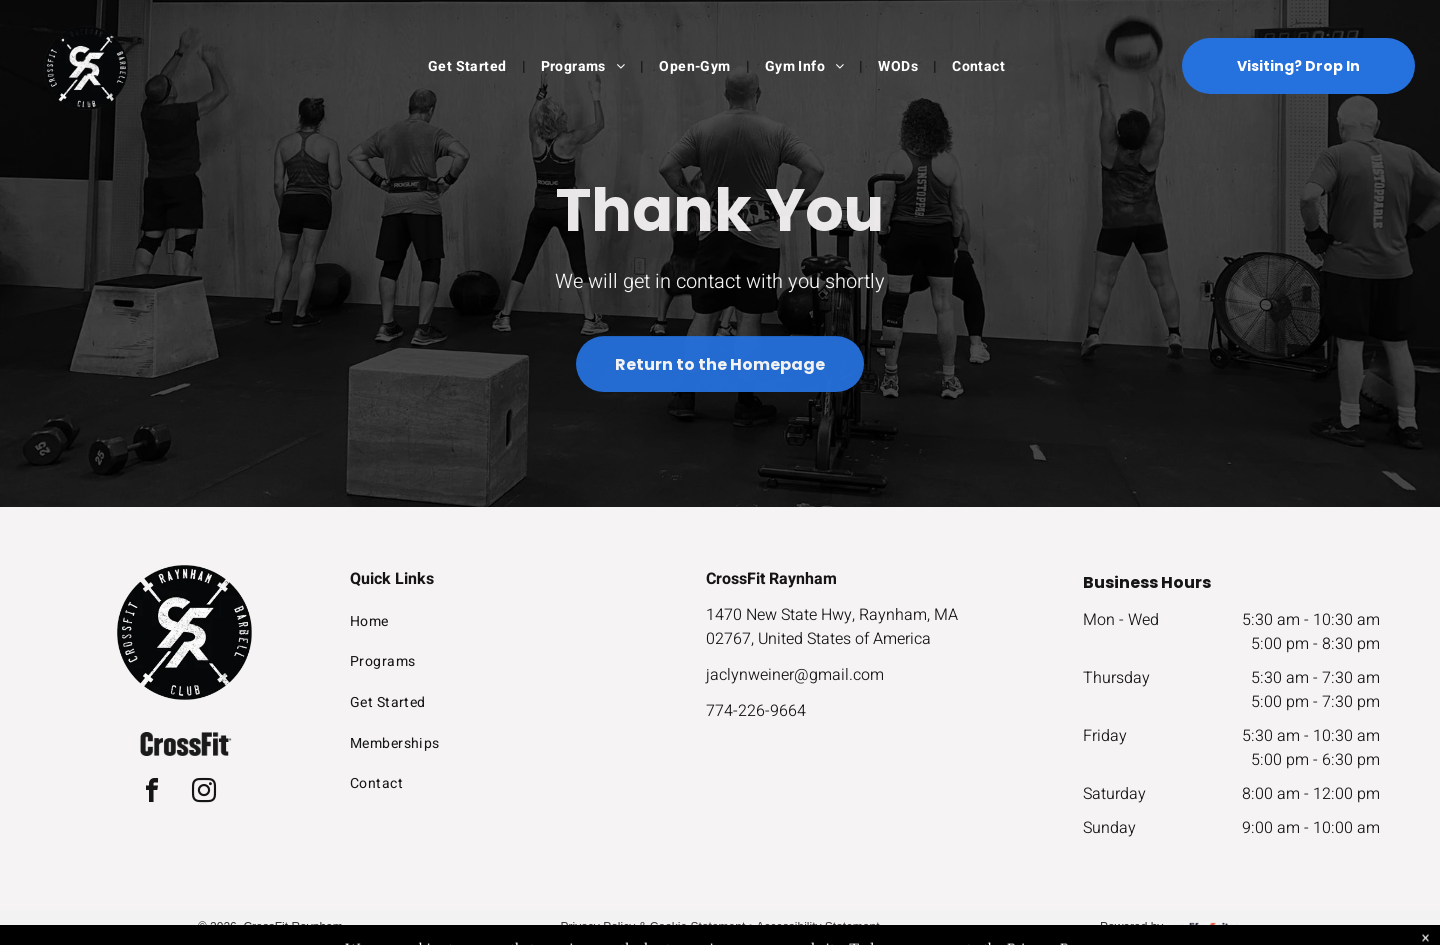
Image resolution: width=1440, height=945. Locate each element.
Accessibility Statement (817, 927)
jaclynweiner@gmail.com (795, 675)
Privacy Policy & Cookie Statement (653, 927)
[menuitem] (469, 66)
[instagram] (204, 793)
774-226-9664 (756, 711)
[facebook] (152, 793)
